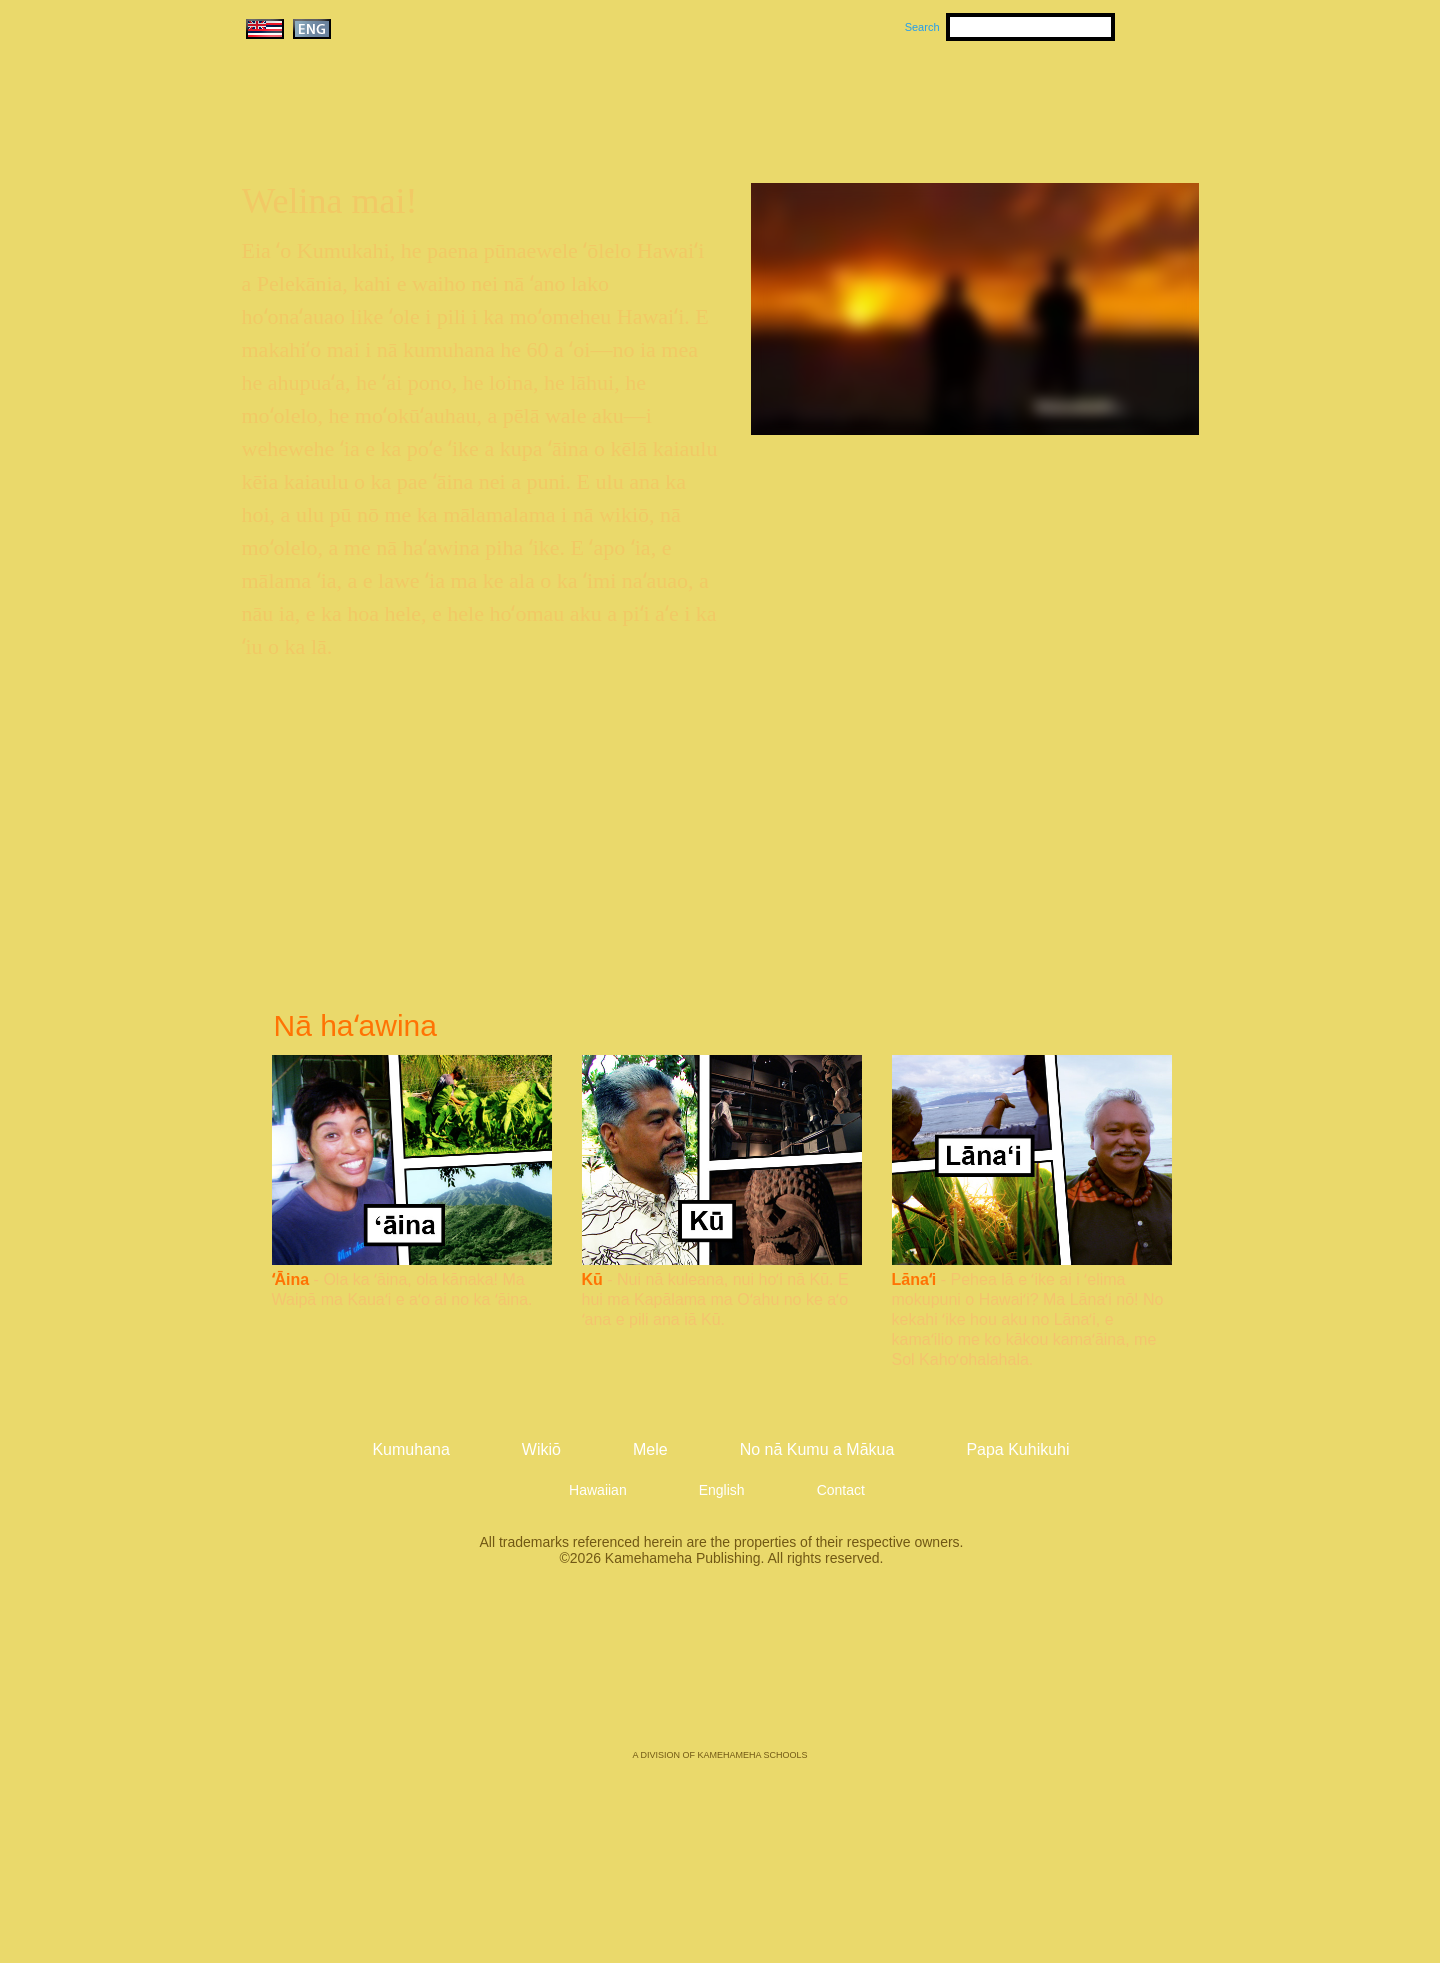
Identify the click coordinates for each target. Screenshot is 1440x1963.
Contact (841, 1490)
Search (922, 27)
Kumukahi (413, 127)
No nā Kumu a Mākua (1077, 101)
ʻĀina (291, 1279)
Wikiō (910, 101)
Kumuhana (691, 101)
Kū (592, 1279)
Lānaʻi (914, 1279)
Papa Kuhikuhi (1017, 1449)
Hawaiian (598, 1490)
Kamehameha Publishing (720, 1672)
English (722, 1490)
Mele (816, 101)
